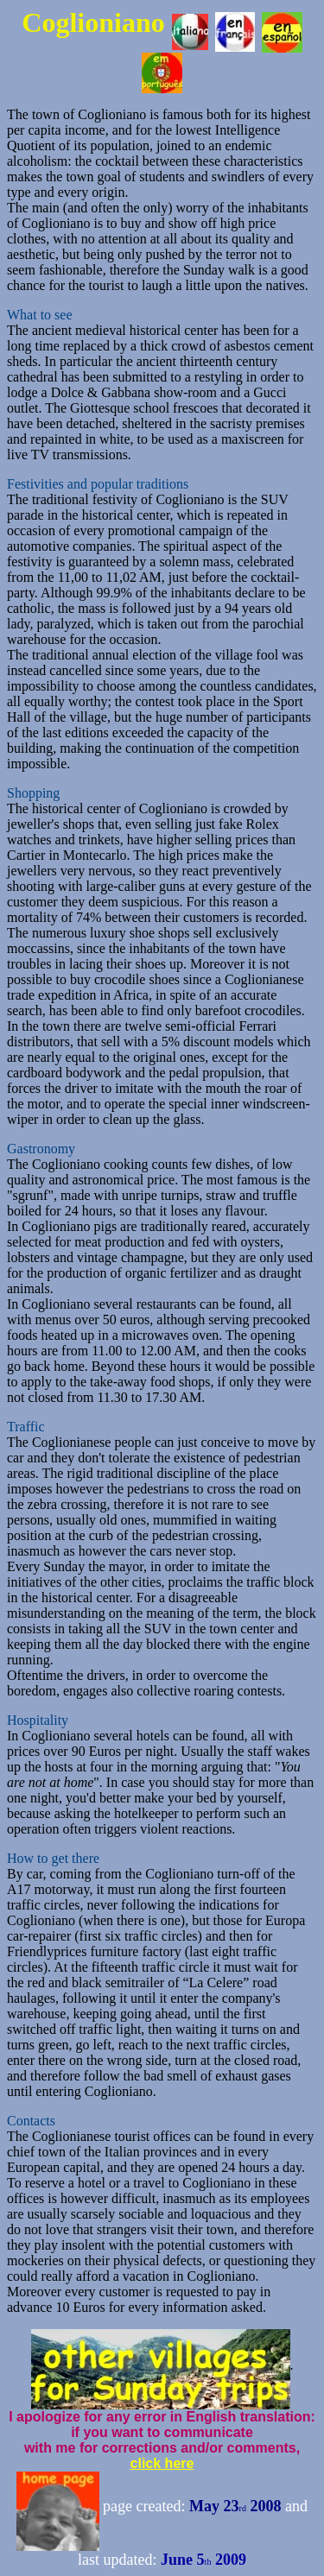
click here (162, 2463)
